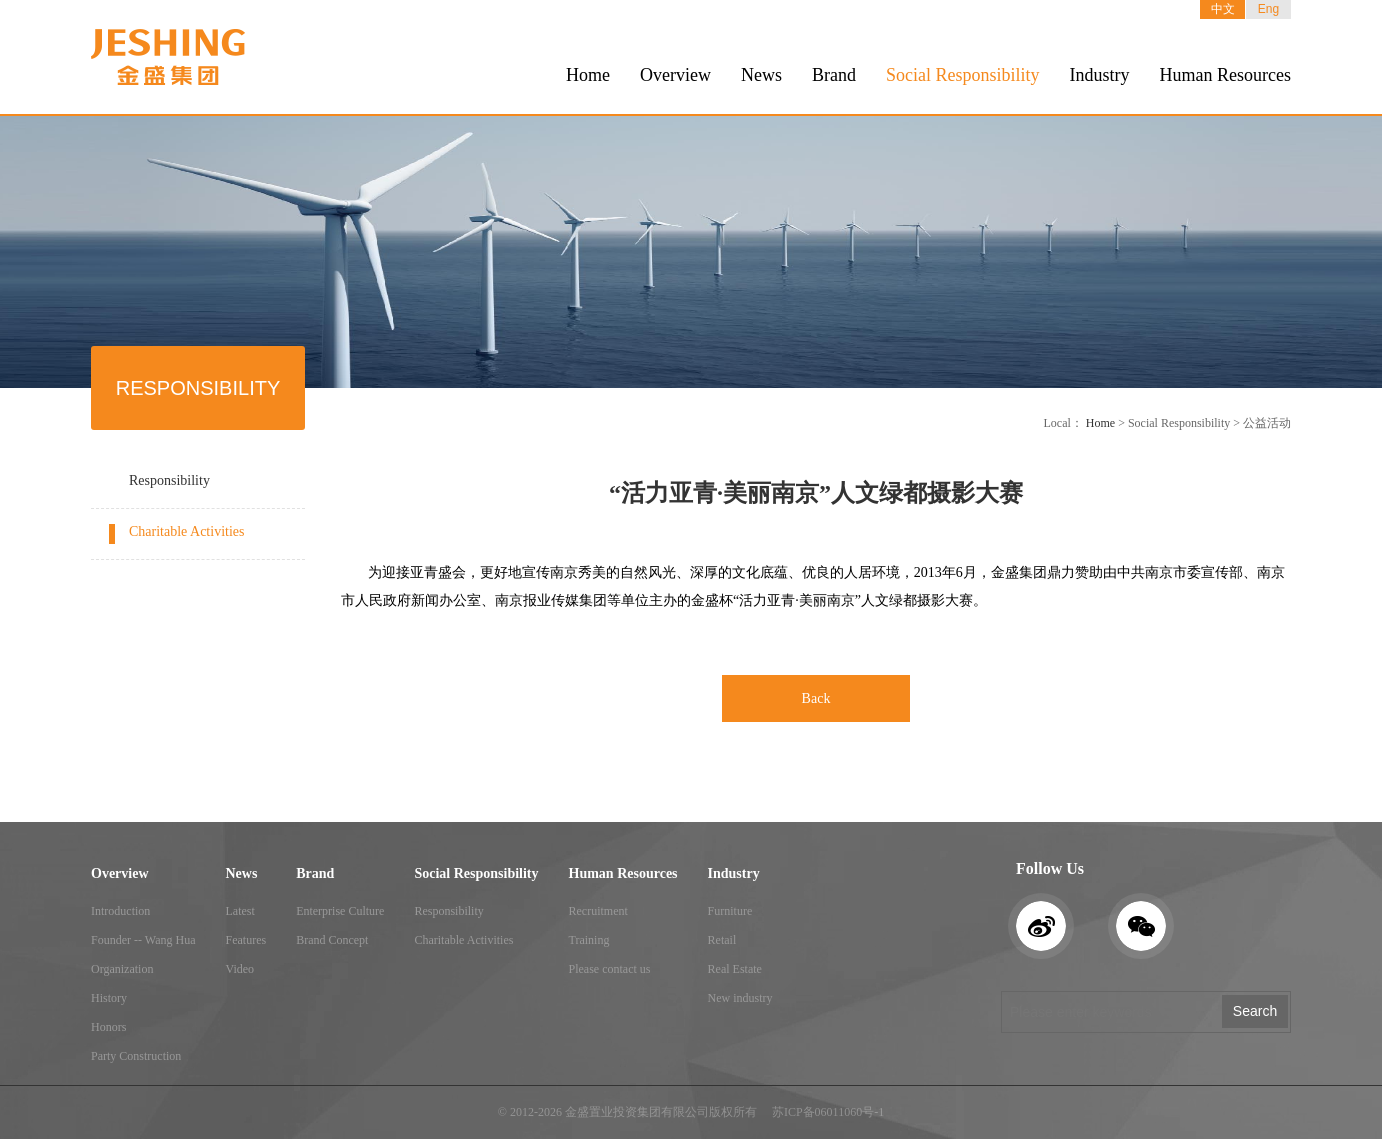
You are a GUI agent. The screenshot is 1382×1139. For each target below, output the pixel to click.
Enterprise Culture (340, 911)
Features (245, 940)
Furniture (730, 911)
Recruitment (598, 911)
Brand (834, 75)
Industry (1100, 75)
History (109, 998)
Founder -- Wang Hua (143, 940)
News (761, 75)
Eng (1268, 9)
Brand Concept (332, 940)
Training (589, 940)
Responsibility (169, 480)
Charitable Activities (186, 531)
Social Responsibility (963, 75)
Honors (108, 1027)
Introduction (120, 911)
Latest (239, 911)
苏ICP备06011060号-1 (828, 1112)
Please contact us (610, 969)
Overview (675, 75)
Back (816, 698)
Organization (122, 969)
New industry (740, 998)
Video (239, 969)
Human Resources (1225, 75)
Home (588, 75)
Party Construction (136, 1056)
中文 (1223, 9)
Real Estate (735, 969)
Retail (722, 940)
